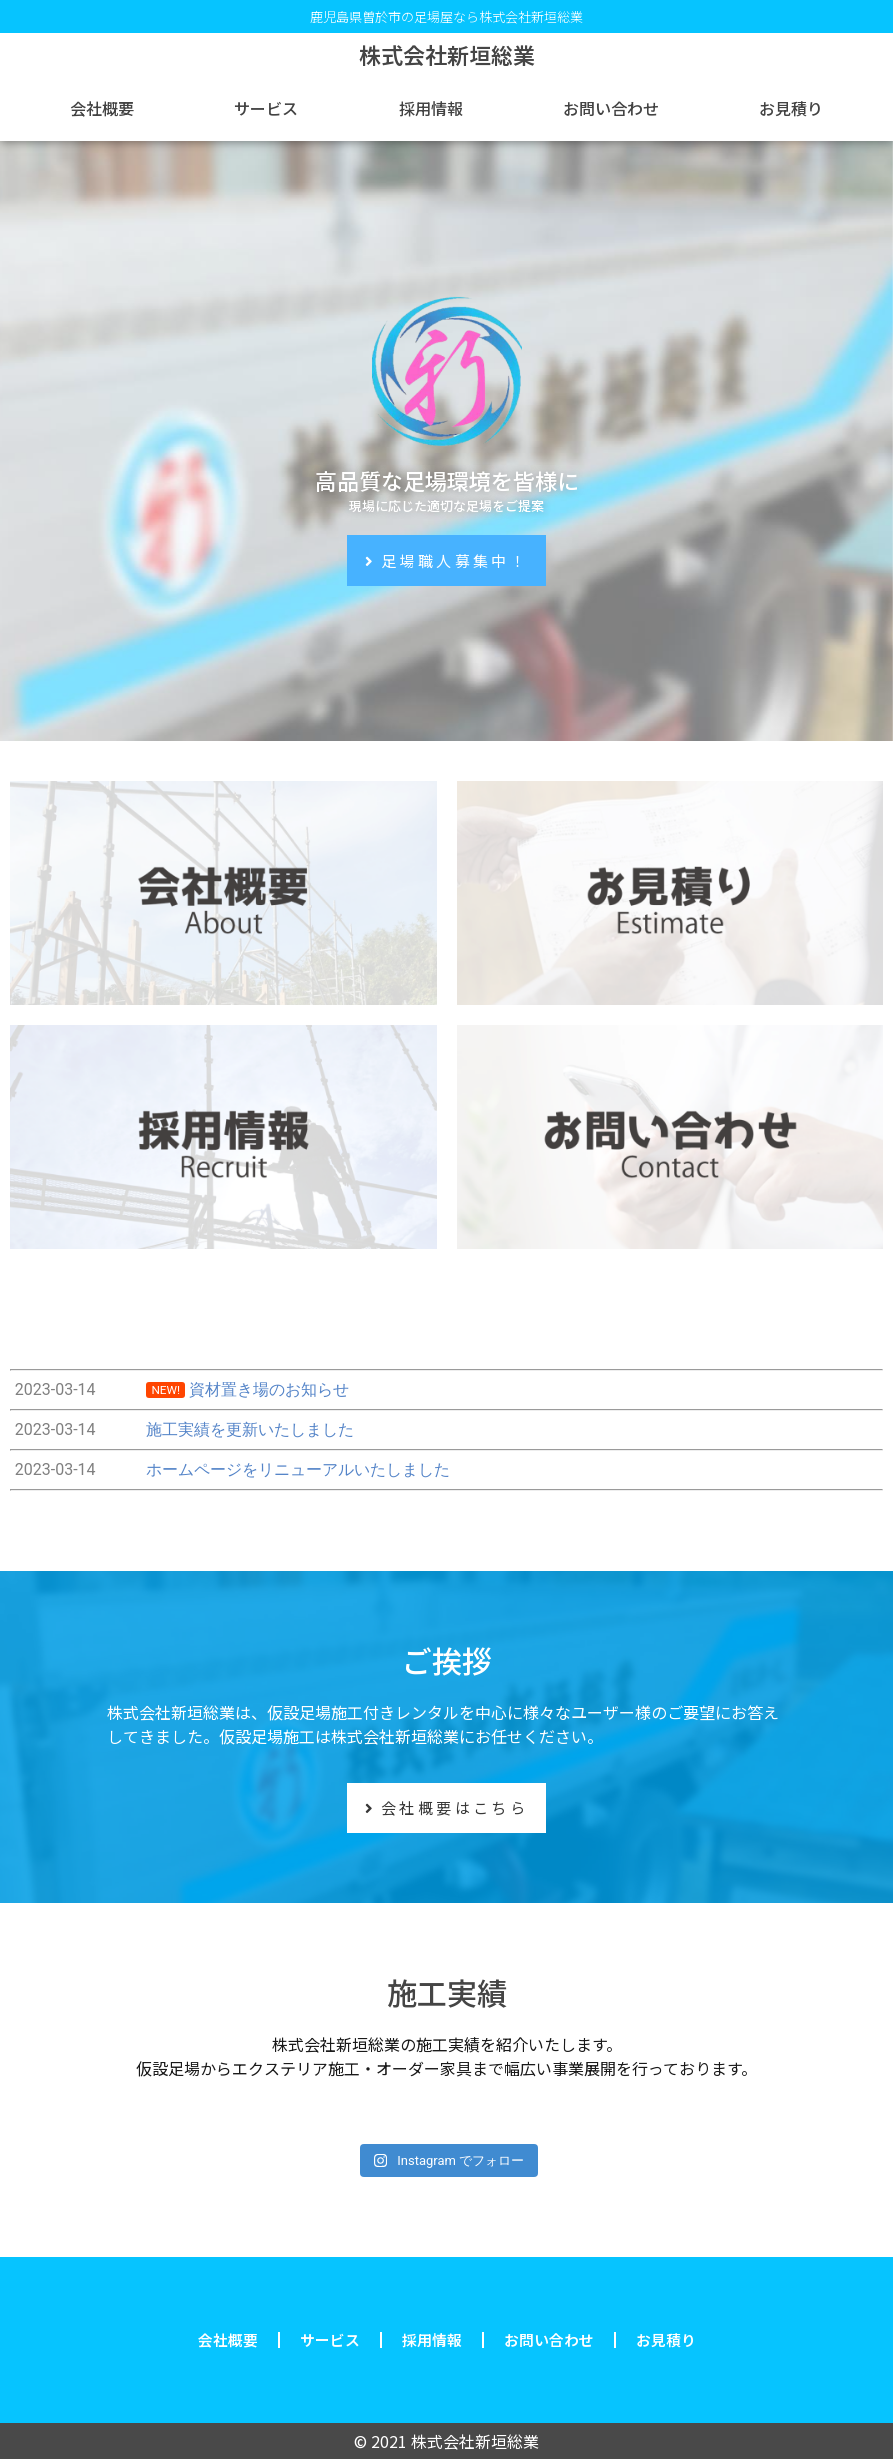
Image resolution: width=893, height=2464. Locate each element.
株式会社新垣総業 (447, 54)
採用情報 (431, 108)
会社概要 (102, 108)
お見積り (791, 108)
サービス (266, 108)
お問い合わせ (611, 108)
